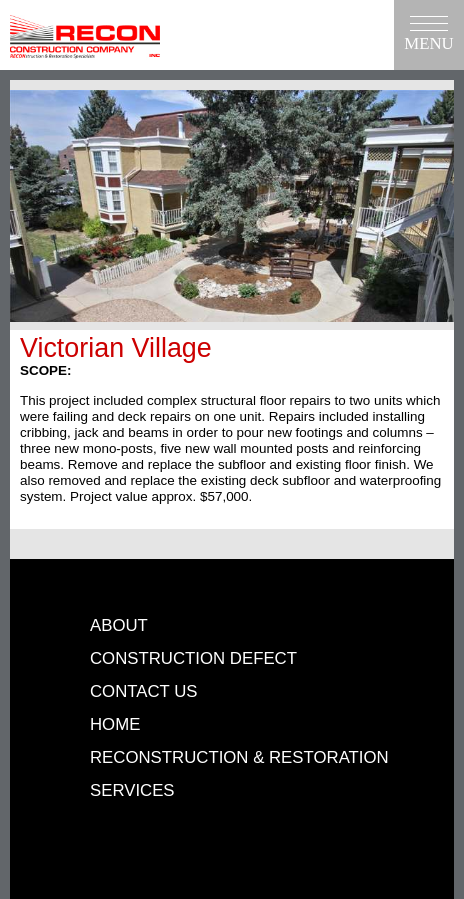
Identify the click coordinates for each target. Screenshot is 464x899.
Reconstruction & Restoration (239, 757)
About (119, 625)
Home (115, 724)
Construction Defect (193, 658)
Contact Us (144, 691)
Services (132, 790)
